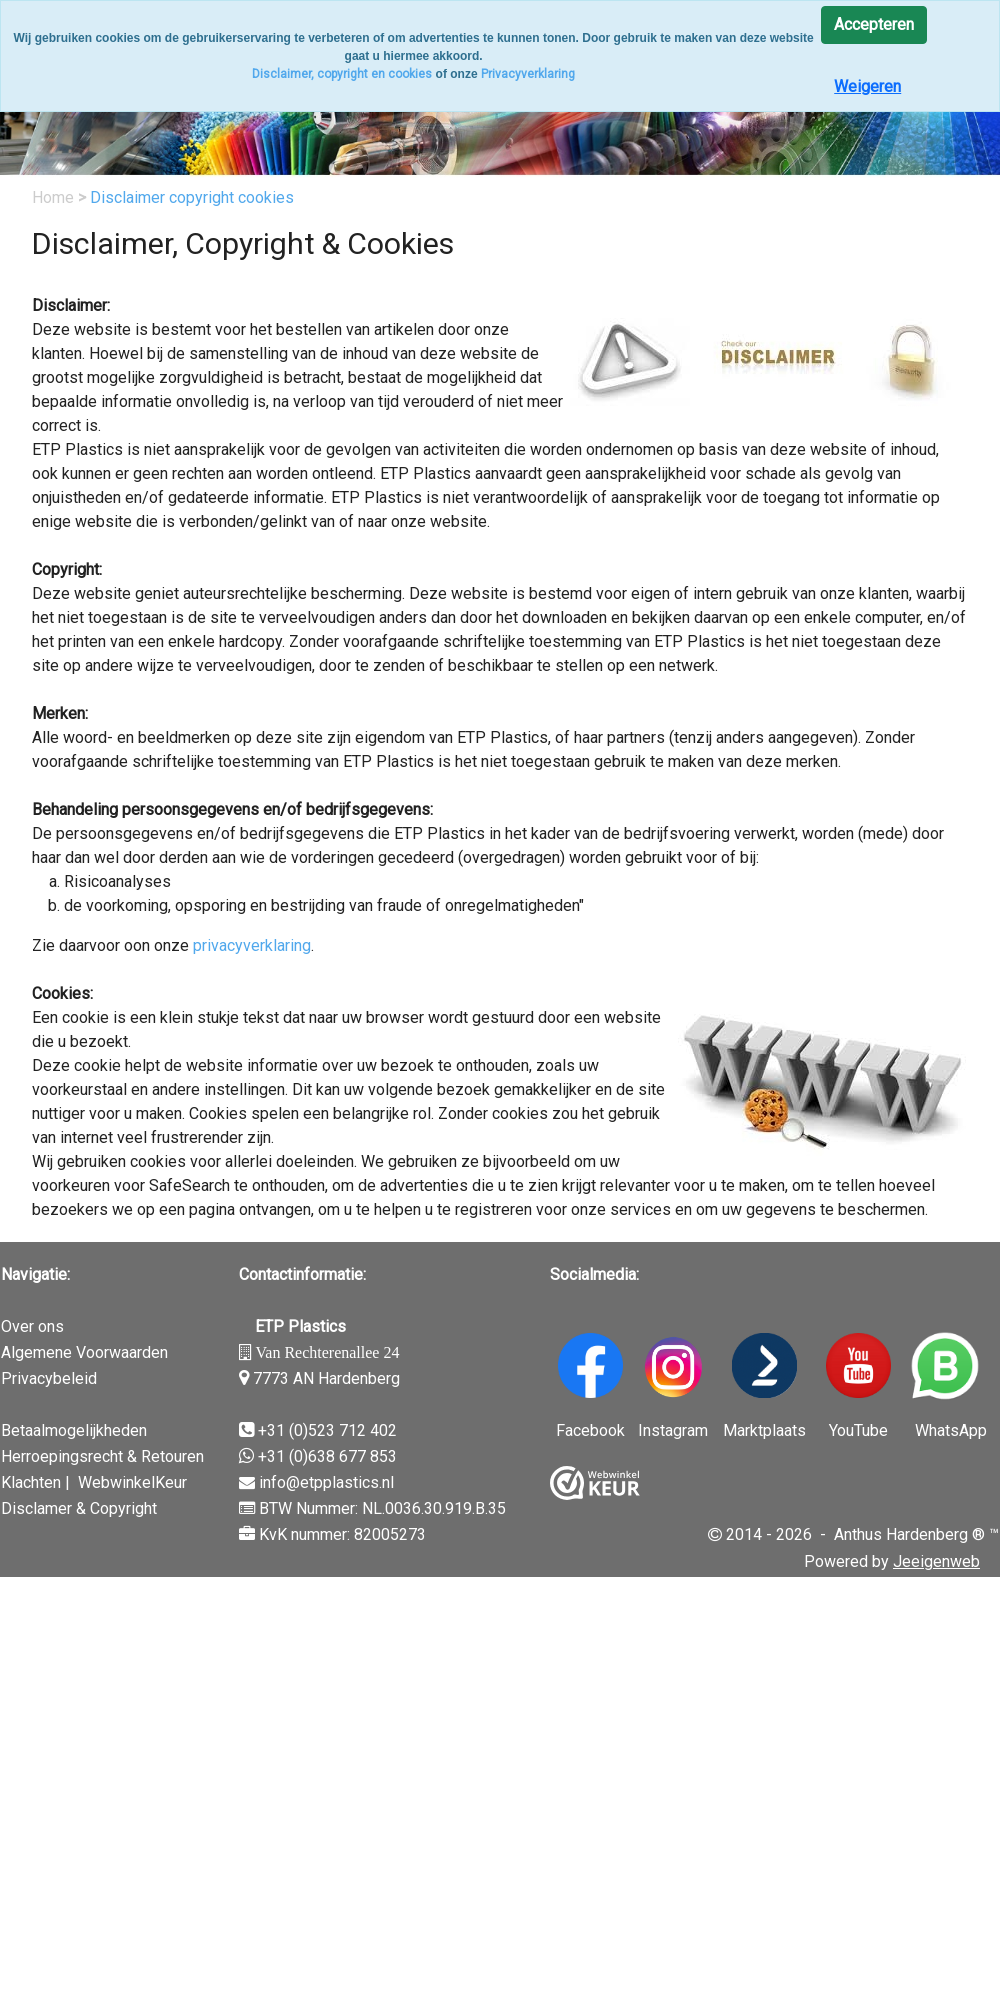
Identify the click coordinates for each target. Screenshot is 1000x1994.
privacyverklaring (252, 945)
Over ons (32, 1326)
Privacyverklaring (528, 74)
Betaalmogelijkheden (74, 1430)
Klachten (31, 1482)
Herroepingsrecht (62, 1456)
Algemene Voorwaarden (84, 1352)
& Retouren (163, 1456)
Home (55, 197)
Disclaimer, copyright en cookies (342, 74)
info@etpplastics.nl (326, 1482)
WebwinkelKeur (132, 1482)
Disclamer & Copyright (79, 1508)
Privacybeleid (49, 1378)
